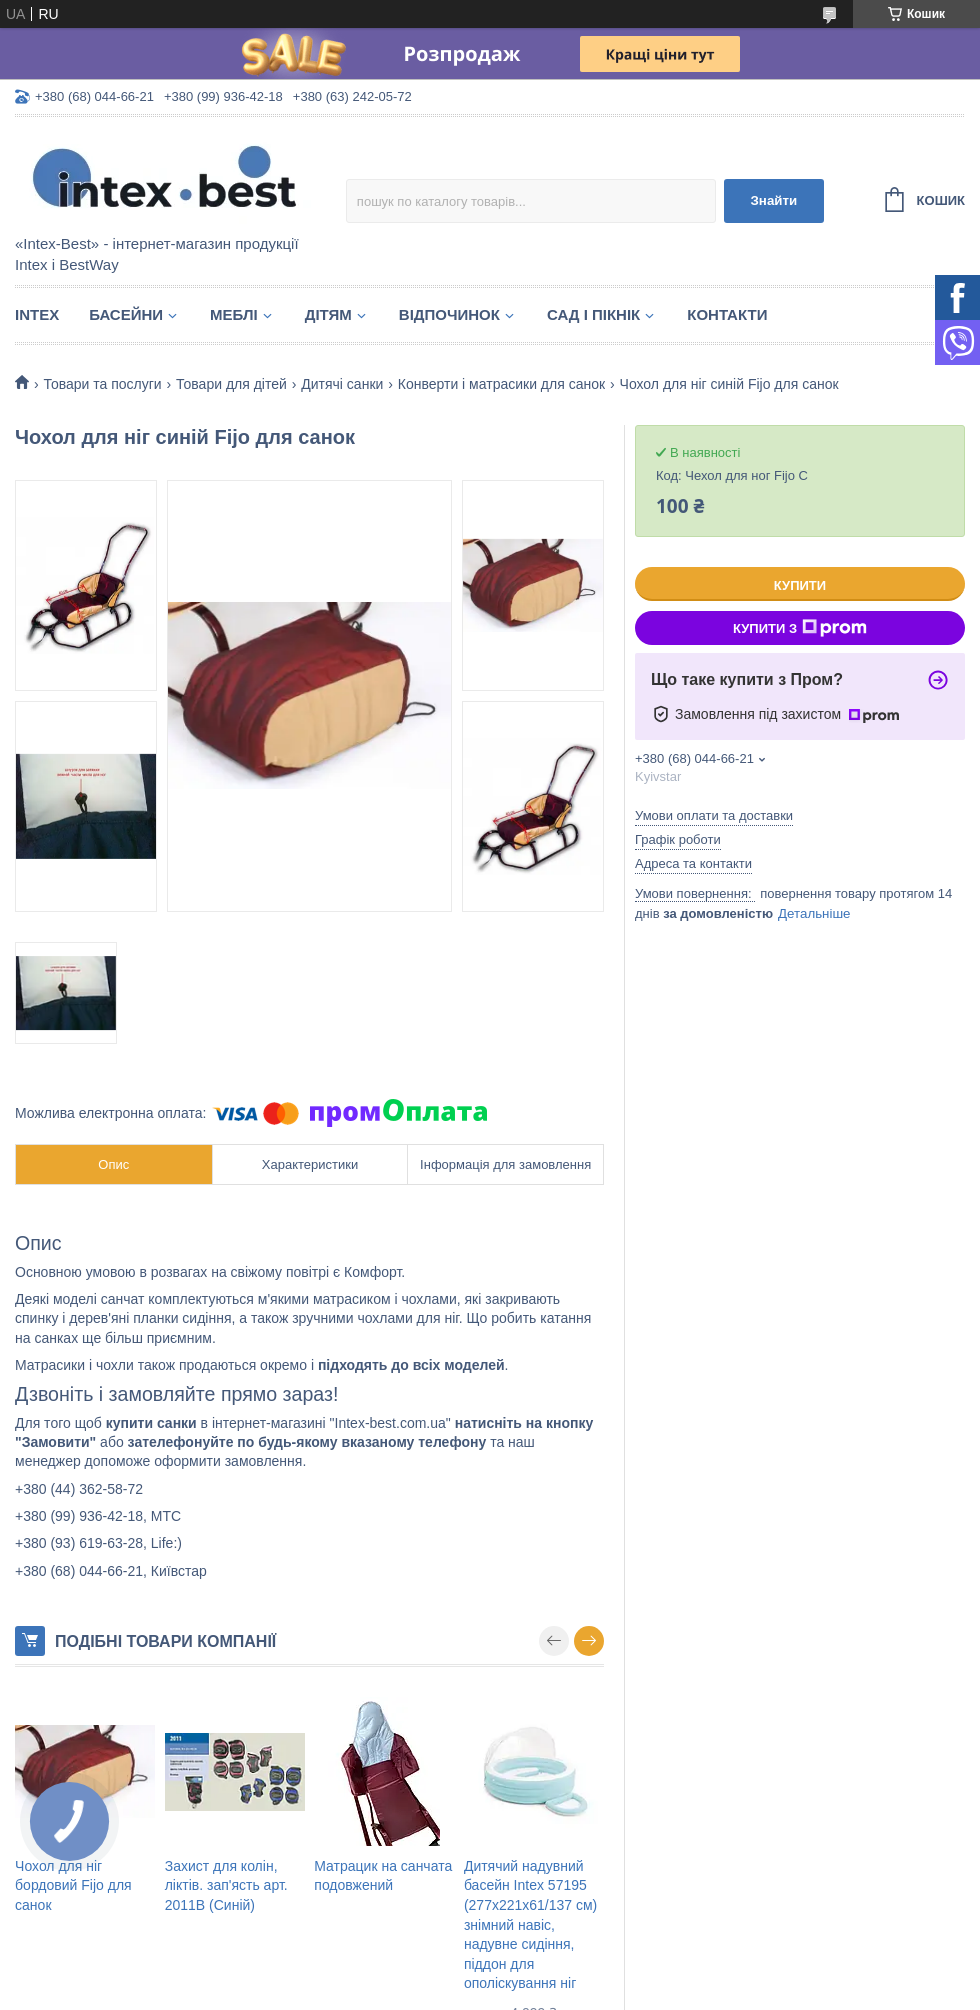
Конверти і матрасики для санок (501, 384)
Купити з (800, 628)
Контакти (727, 314)
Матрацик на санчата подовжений (383, 1876)
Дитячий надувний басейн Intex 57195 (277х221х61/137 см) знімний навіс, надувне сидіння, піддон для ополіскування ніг (530, 1925)
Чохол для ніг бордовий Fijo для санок (73, 1885)
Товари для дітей (231, 384)
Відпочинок (449, 314)
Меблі (234, 314)
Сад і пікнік (593, 314)
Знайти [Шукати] (773, 200)
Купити (800, 585)
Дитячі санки (342, 384)
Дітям (328, 314)
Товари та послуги (102, 384)
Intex (37, 314)
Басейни (126, 314)
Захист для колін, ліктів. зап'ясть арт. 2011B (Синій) (226, 1885)
